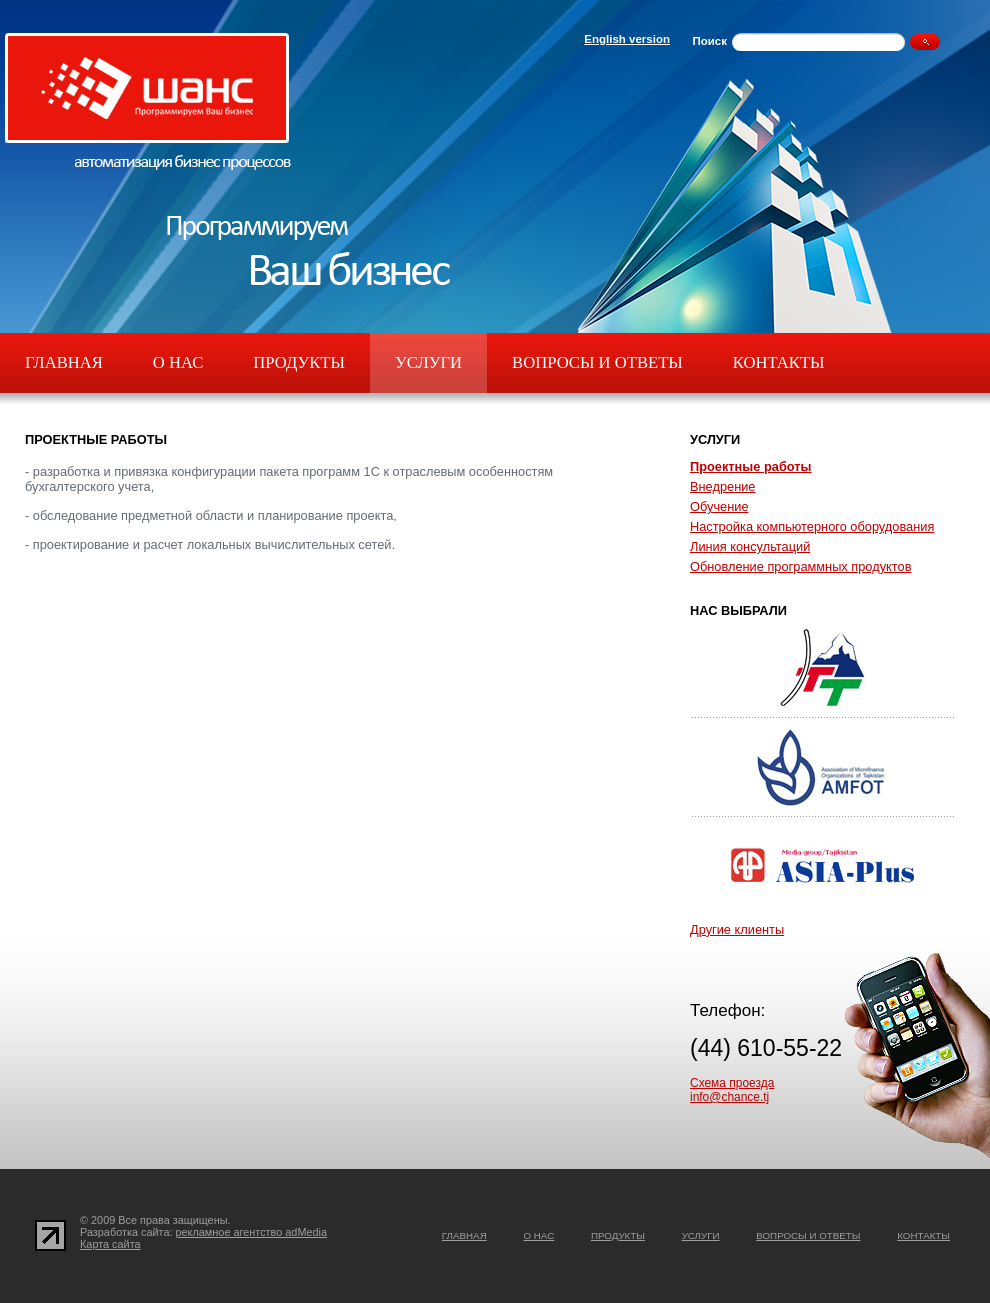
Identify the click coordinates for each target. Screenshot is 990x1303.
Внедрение (722, 486)
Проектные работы (750, 466)
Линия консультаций (750, 546)
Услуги (428, 362)
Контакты (779, 362)
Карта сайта (110, 1244)
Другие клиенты (737, 929)
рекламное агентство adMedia (252, 1232)
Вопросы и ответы (597, 362)
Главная (64, 362)
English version (627, 39)
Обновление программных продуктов (800, 566)
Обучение (719, 506)
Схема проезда (732, 1083)
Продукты (299, 362)
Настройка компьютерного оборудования (812, 526)
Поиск (709, 41)
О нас (178, 362)
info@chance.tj (729, 1097)
